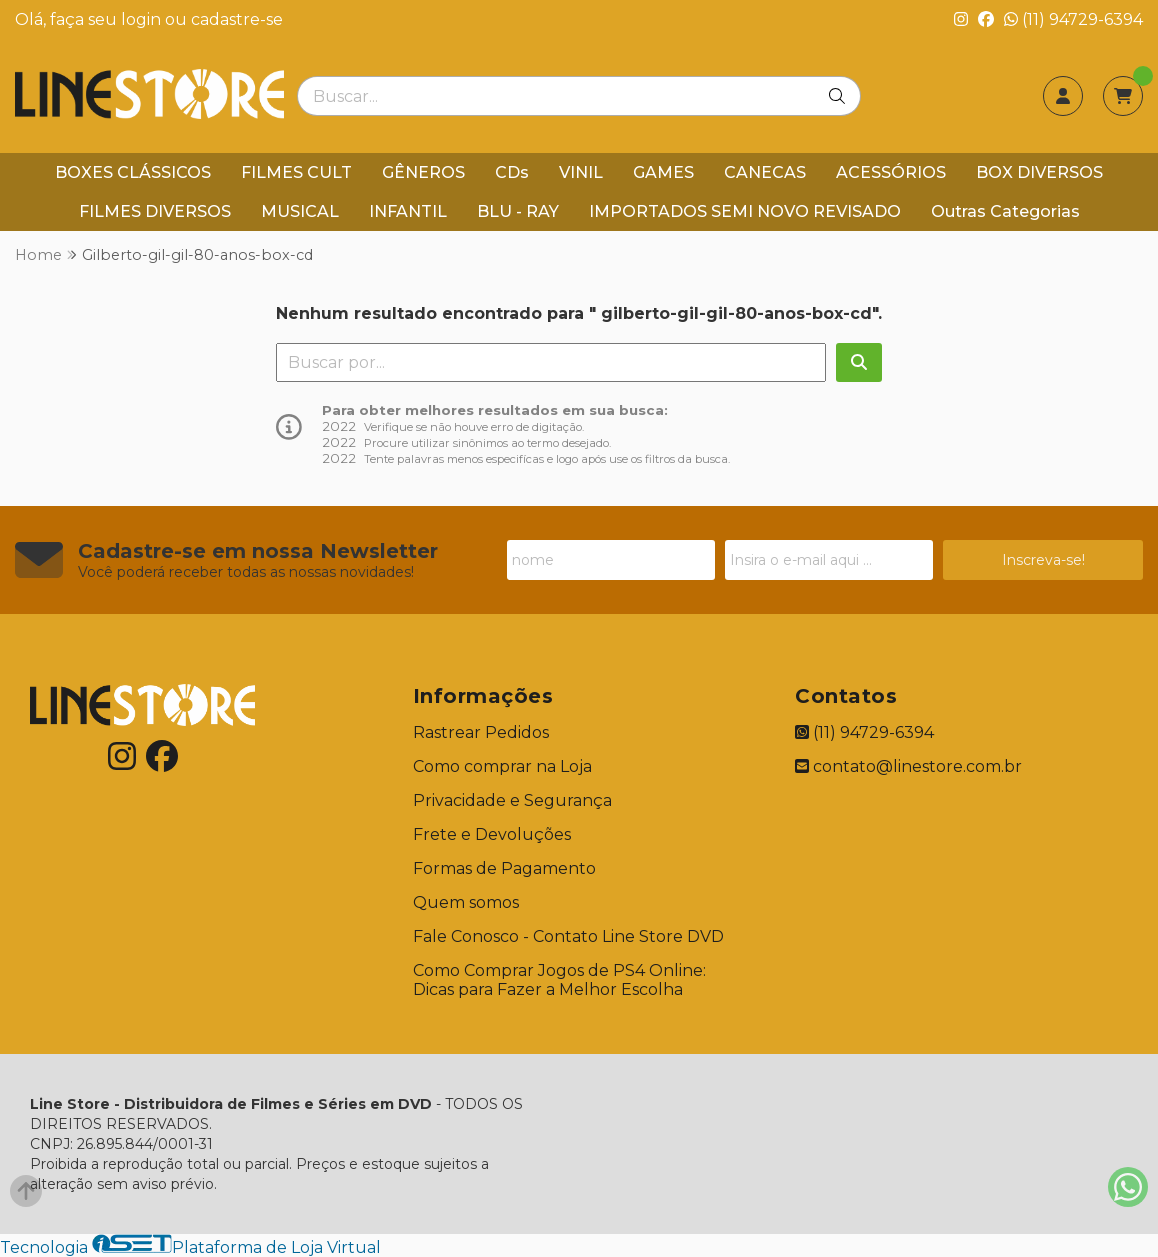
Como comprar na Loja (502, 766)
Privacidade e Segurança (512, 800)
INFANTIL (408, 211)
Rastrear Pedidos (481, 732)
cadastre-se (237, 19)
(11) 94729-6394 (1073, 19)
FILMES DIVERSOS (155, 211)
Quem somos (466, 902)
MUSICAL (300, 211)
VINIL (581, 172)
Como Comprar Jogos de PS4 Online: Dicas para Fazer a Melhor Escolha (559, 980)
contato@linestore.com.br (908, 766)
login (143, 19)
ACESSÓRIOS (891, 172)
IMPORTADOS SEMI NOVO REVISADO (745, 211)
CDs (512, 172)
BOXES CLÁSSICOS (133, 172)
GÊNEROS (423, 172)
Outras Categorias (1005, 211)
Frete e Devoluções (492, 834)
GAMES (663, 172)
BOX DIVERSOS (1039, 172)
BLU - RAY (518, 211)
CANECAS (765, 172)
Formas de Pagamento (504, 868)
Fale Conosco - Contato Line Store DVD (568, 936)
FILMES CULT (296, 172)
